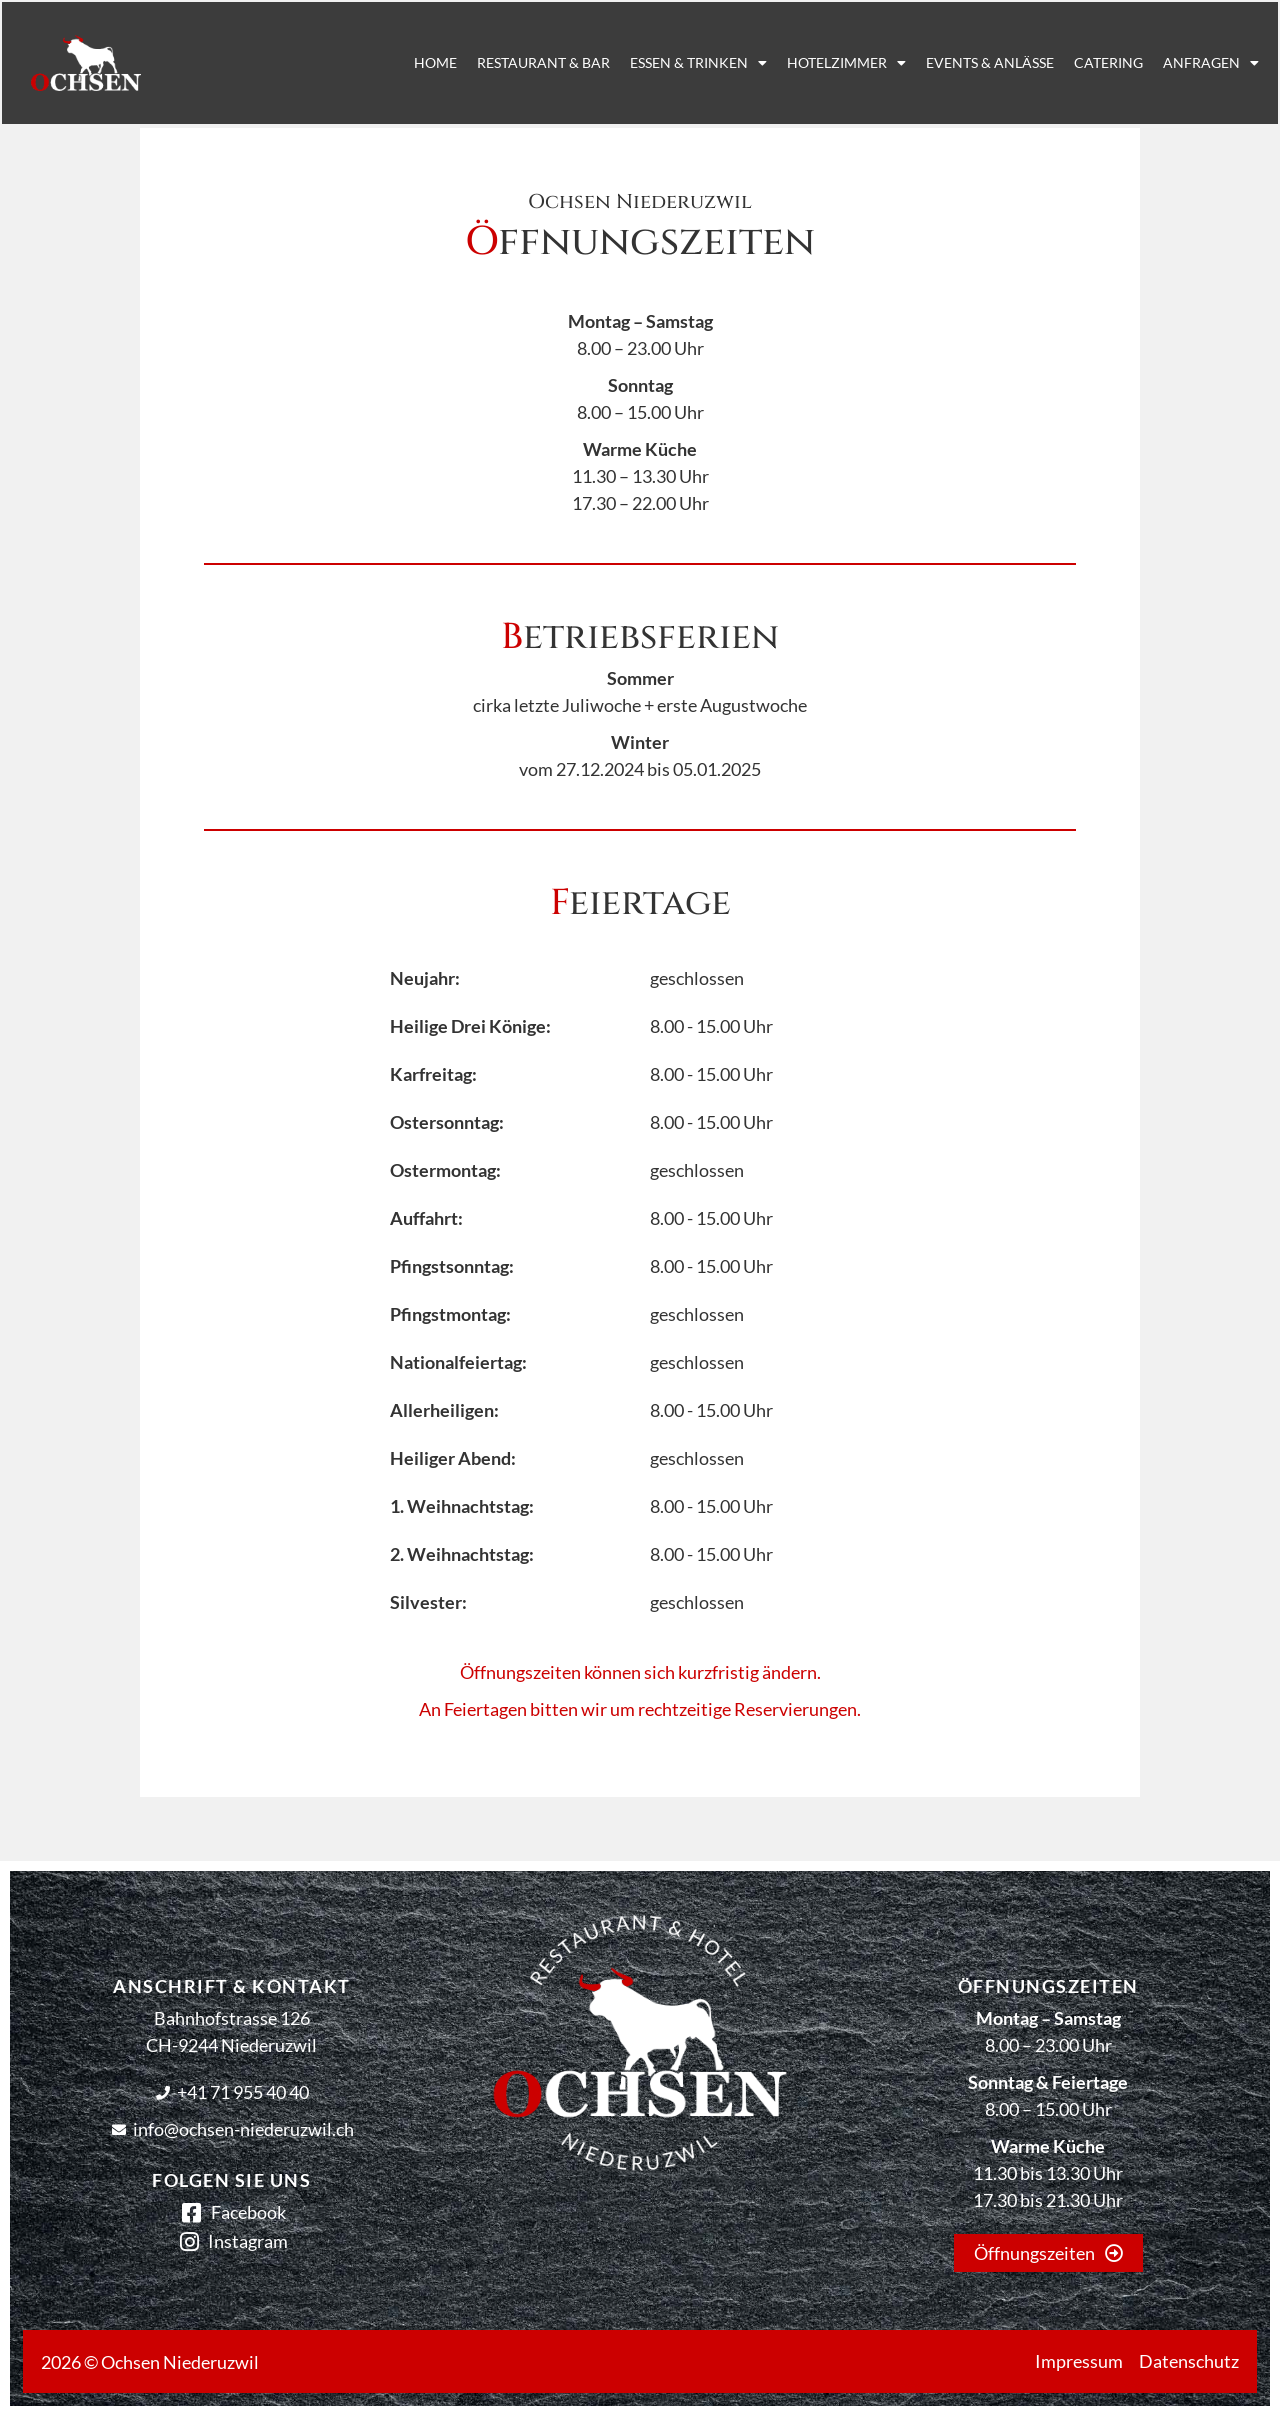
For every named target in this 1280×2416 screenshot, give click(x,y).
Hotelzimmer (813, 63)
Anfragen (1178, 63)
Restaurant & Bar (510, 62)
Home (402, 62)
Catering (1075, 62)
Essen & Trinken (665, 63)
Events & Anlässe (957, 62)
